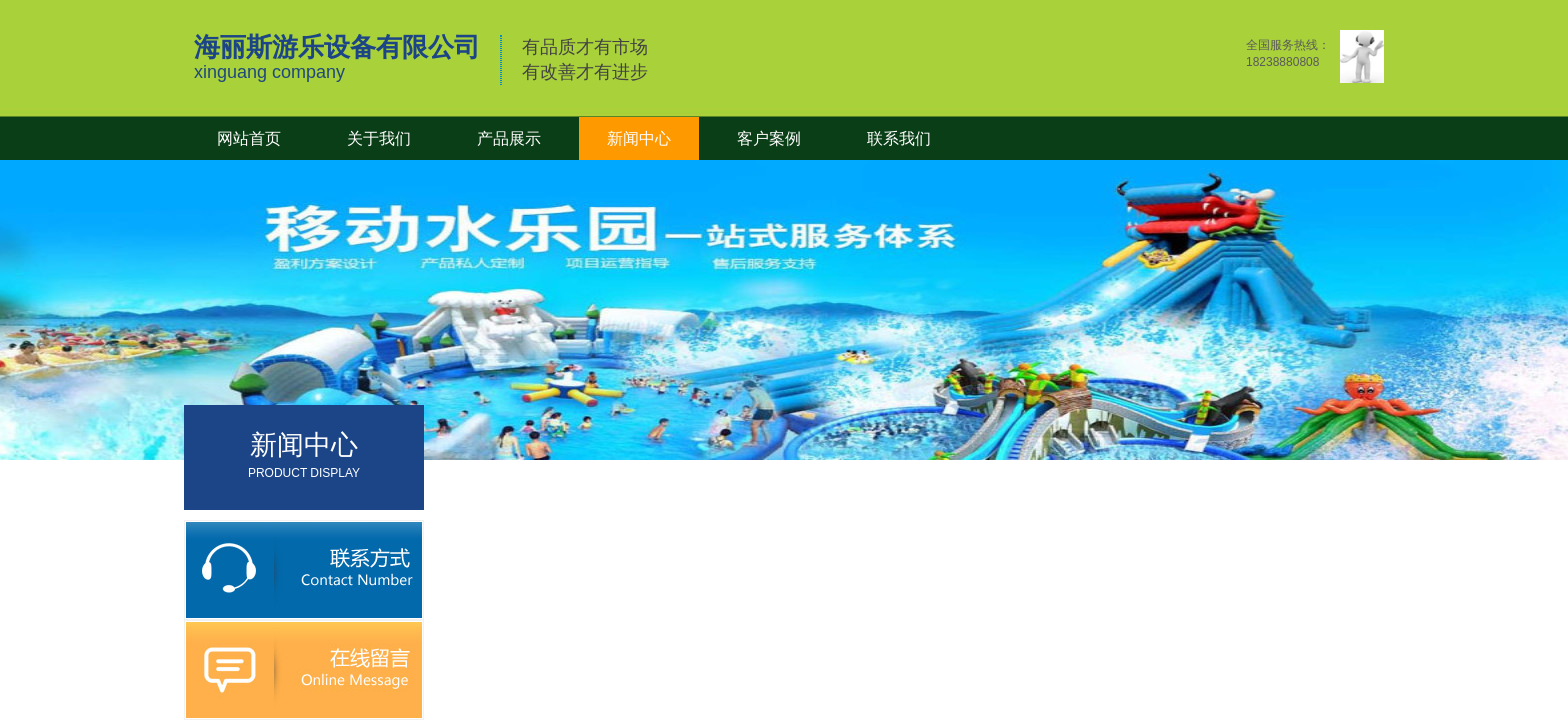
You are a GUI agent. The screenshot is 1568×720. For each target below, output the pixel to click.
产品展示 (509, 138)
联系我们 (899, 138)
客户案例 (769, 138)
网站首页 (249, 138)
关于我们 (379, 138)
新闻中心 (639, 138)
